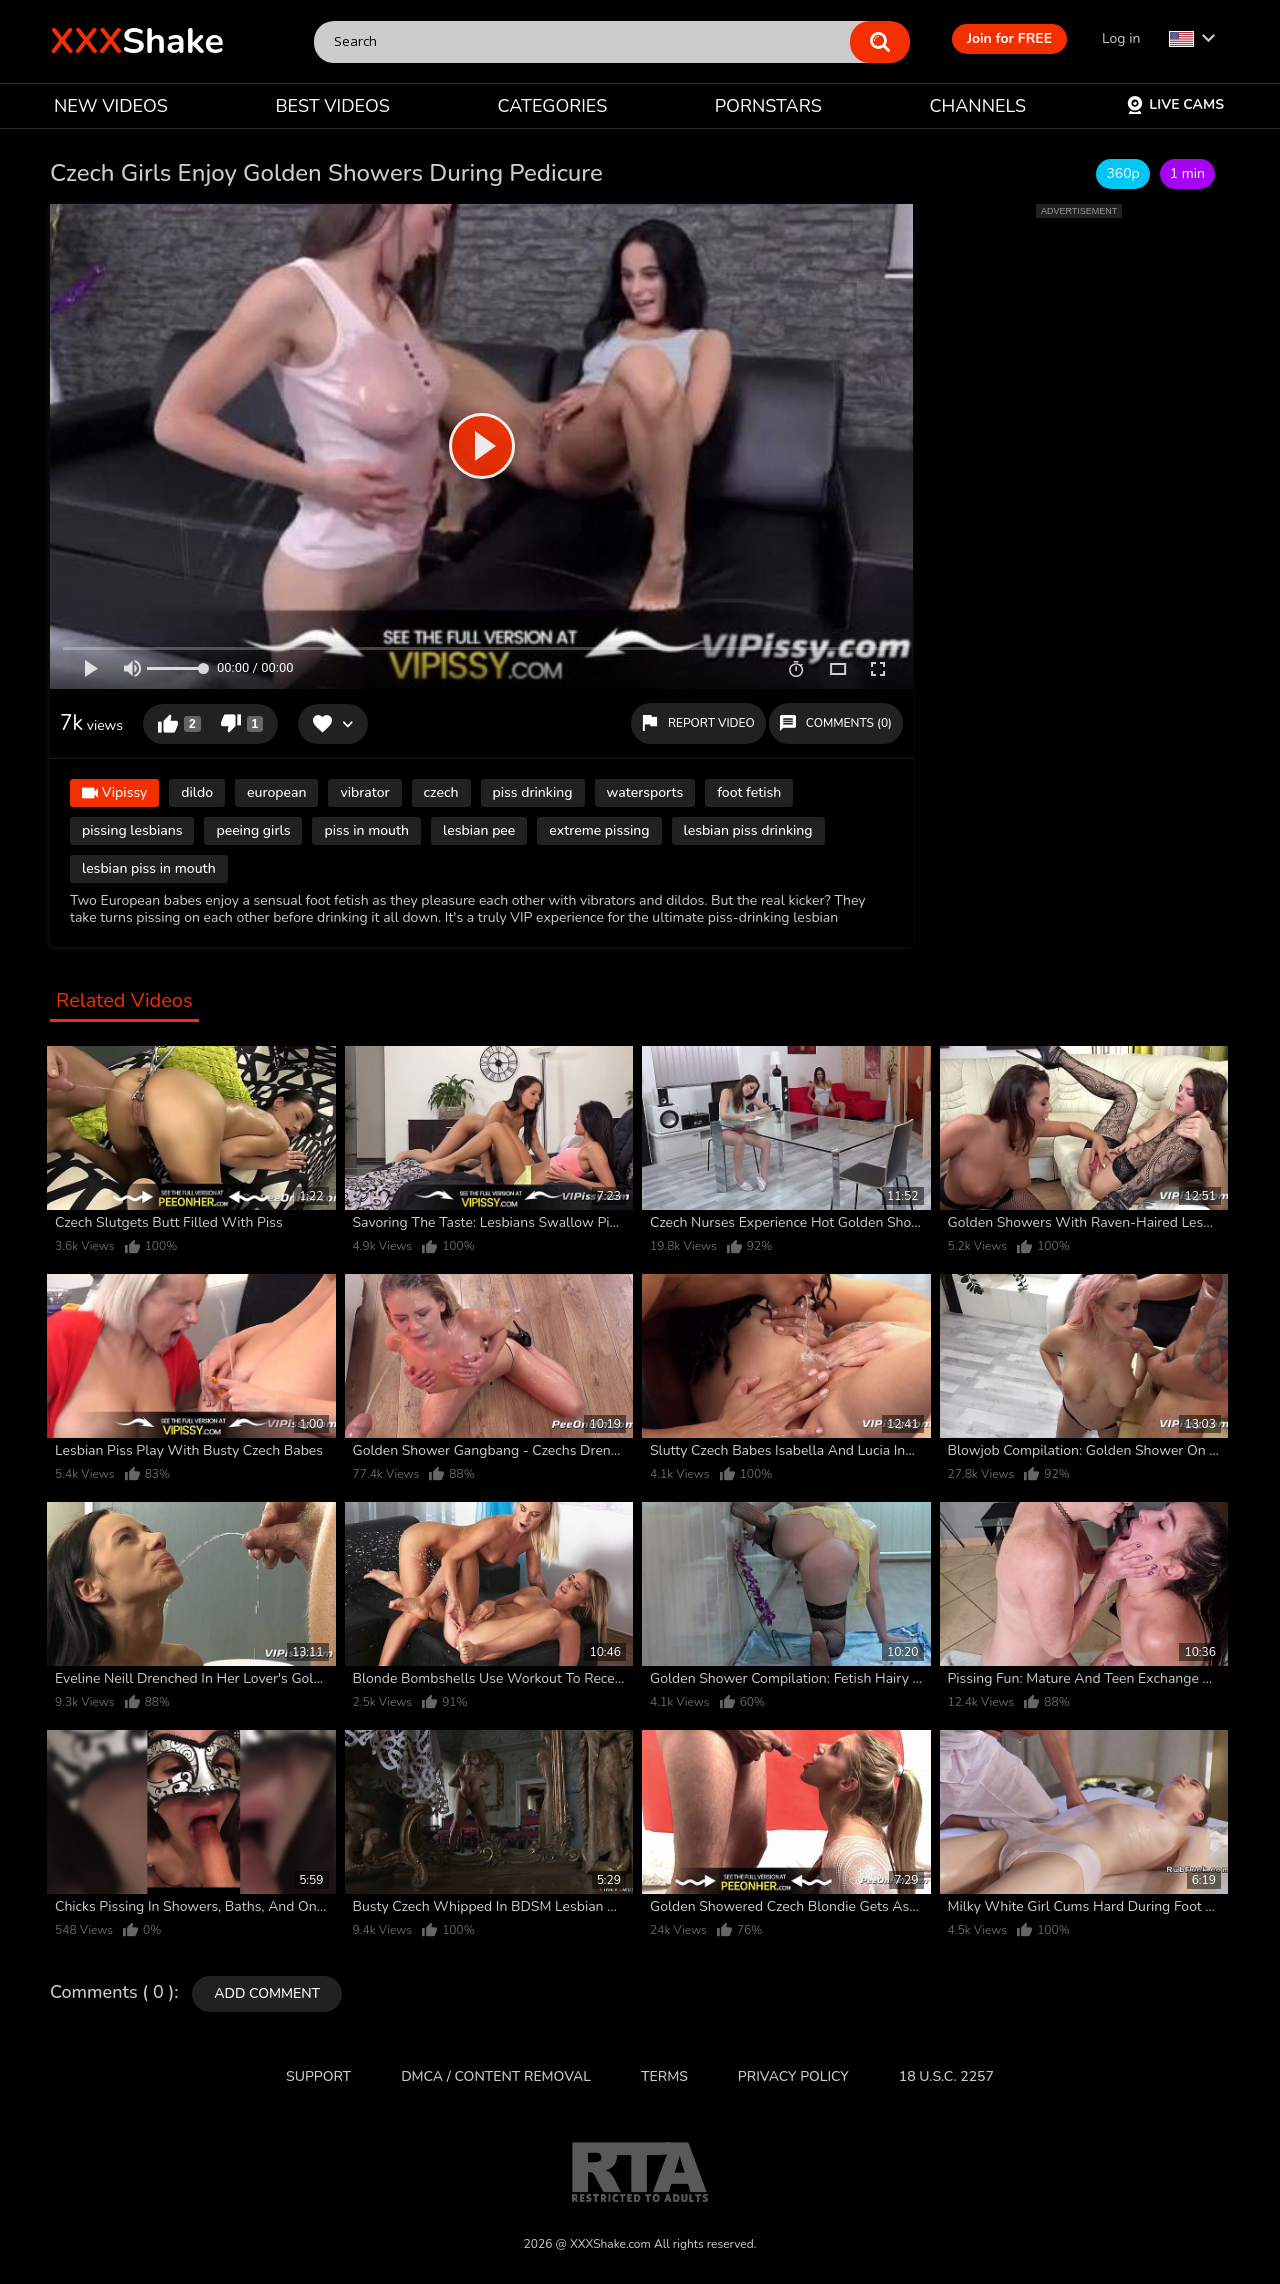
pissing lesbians (132, 830)
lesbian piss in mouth (149, 868)
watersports (645, 792)
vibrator (364, 792)
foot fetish (749, 792)
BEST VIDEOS (332, 106)
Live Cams (1175, 104)
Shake (137, 41)
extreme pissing (599, 830)
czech (441, 792)
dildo (197, 792)
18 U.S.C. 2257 (946, 2076)
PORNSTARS (768, 106)
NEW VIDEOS (111, 106)
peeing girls (253, 830)
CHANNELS (977, 106)
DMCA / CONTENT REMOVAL (496, 2076)
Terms (664, 2076)
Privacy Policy (793, 2076)
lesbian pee (479, 830)
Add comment (267, 1993)
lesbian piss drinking (748, 830)
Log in (1121, 38)
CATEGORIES (553, 106)
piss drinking (533, 792)
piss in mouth (366, 830)
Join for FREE (1009, 38)
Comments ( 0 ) (112, 1993)
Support (318, 2076)
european (276, 792)
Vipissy (114, 794)
